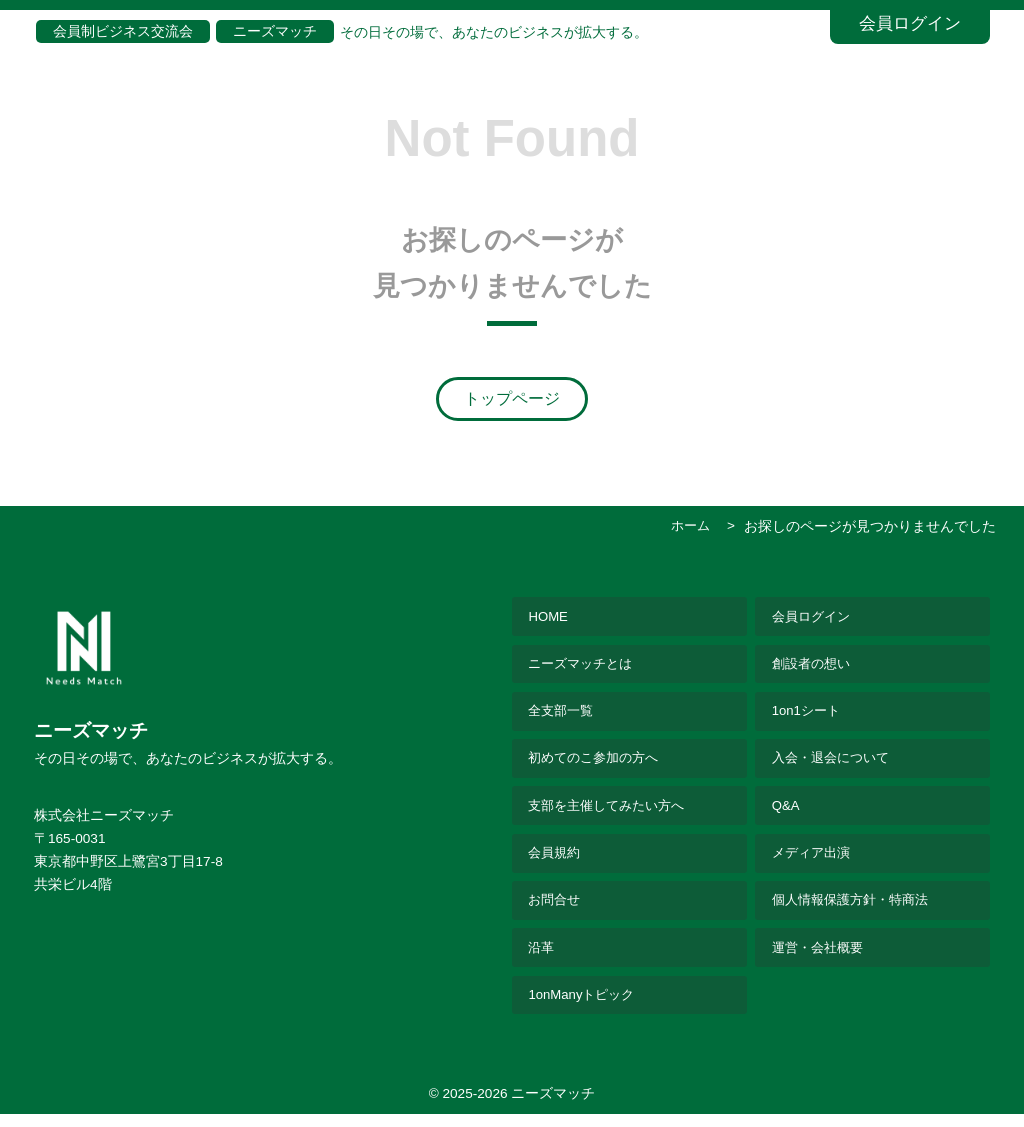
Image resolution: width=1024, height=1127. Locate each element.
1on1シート (808, 715)
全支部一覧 (564, 715)
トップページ (512, 398)
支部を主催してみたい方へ (613, 812)
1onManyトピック (585, 1007)
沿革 (543, 958)
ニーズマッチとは (585, 666)
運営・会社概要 (821, 958)
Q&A (786, 812)
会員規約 (557, 861)
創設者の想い (814, 666)
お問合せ (557, 909)
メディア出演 (814, 861)
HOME (549, 618)
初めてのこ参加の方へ (599, 764)
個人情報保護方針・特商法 (856, 909)
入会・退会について (835, 764)
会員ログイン (910, 23)
